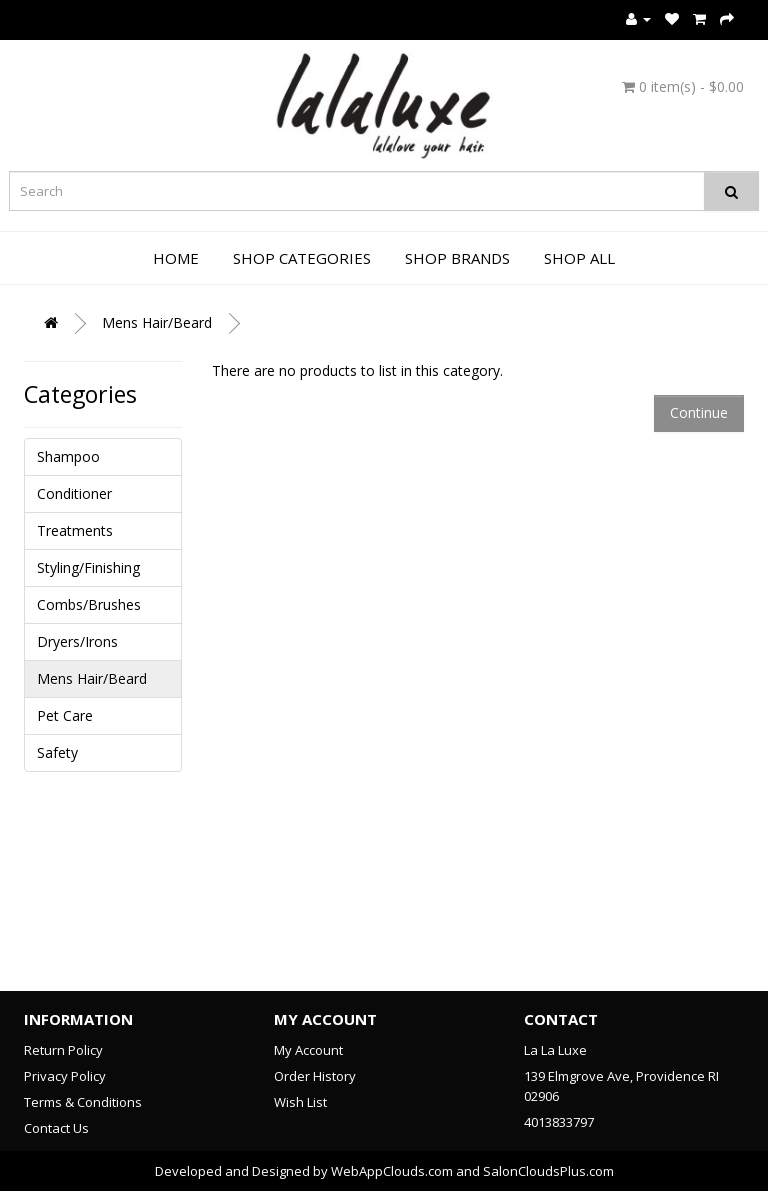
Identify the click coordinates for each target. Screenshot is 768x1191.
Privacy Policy (65, 1076)
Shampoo (68, 456)
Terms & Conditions (83, 1102)
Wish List (300, 1102)
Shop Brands (457, 258)
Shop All (579, 258)
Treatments (75, 530)
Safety (57, 752)
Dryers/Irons (77, 641)
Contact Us (56, 1128)
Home (176, 258)
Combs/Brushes (89, 604)
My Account (308, 1050)
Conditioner (74, 493)
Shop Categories (302, 258)
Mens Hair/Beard (157, 322)
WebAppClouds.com (392, 1171)
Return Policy (63, 1050)
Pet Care (65, 715)
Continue (699, 412)
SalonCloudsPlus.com (548, 1171)
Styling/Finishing (88, 567)
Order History (315, 1076)
